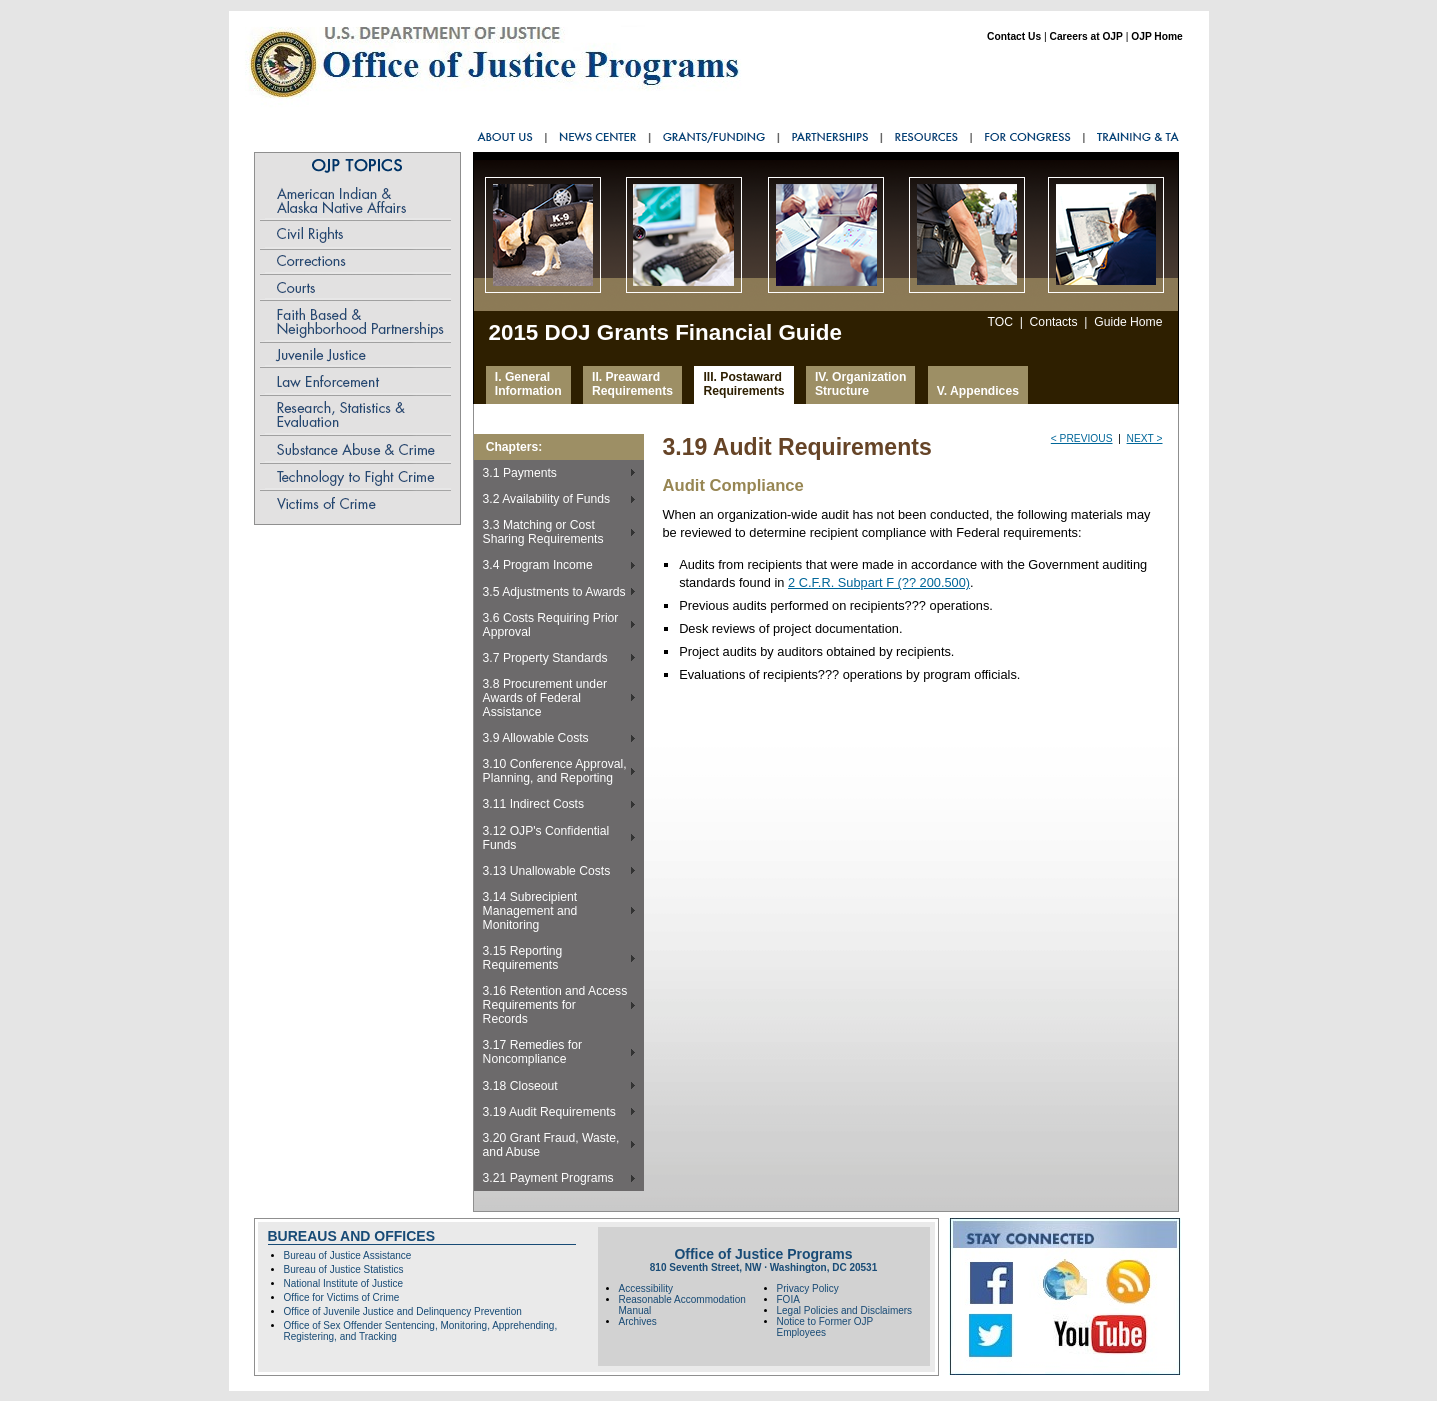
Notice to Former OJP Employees (825, 1327)
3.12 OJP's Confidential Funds (546, 838)
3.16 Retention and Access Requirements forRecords (555, 1005)
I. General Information (528, 384)
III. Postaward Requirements (743, 384)
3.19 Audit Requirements (549, 1112)
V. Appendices (978, 391)
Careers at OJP (1085, 36)
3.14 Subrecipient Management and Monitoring (530, 911)
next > (1145, 438)
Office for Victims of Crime (342, 1297)
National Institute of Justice (344, 1283)
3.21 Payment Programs (548, 1178)
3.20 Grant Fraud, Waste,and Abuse (551, 1145)
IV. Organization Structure (860, 384)
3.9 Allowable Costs (536, 738)
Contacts (1054, 322)
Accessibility (646, 1288)
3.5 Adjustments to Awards (554, 592)
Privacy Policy (808, 1288)
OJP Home (1157, 36)
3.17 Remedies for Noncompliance (532, 1052)
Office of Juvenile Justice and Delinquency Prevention (403, 1311)
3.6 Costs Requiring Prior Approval (551, 625)
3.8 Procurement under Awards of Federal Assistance (545, 698)
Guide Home (1128, 322)
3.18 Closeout (520, 1086)
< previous (1082, 438)
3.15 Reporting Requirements (523, 958)
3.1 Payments (520, 473)
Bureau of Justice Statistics (344, 1269)
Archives (638, 1321)
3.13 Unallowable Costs (547, 871)
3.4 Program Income (538, 565)
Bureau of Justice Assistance (348, 1255)
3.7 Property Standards (545, 658)
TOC (999, 322)
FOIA (788, 1299)
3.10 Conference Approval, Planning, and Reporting (555, 771)
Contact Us (1014, 36)
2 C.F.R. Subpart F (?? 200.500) (879, 582)
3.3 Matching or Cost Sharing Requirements (543, 532)
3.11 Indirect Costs (533, 804)
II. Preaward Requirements (632, 384)
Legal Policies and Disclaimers (845, 1310)
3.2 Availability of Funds (547, 499)
